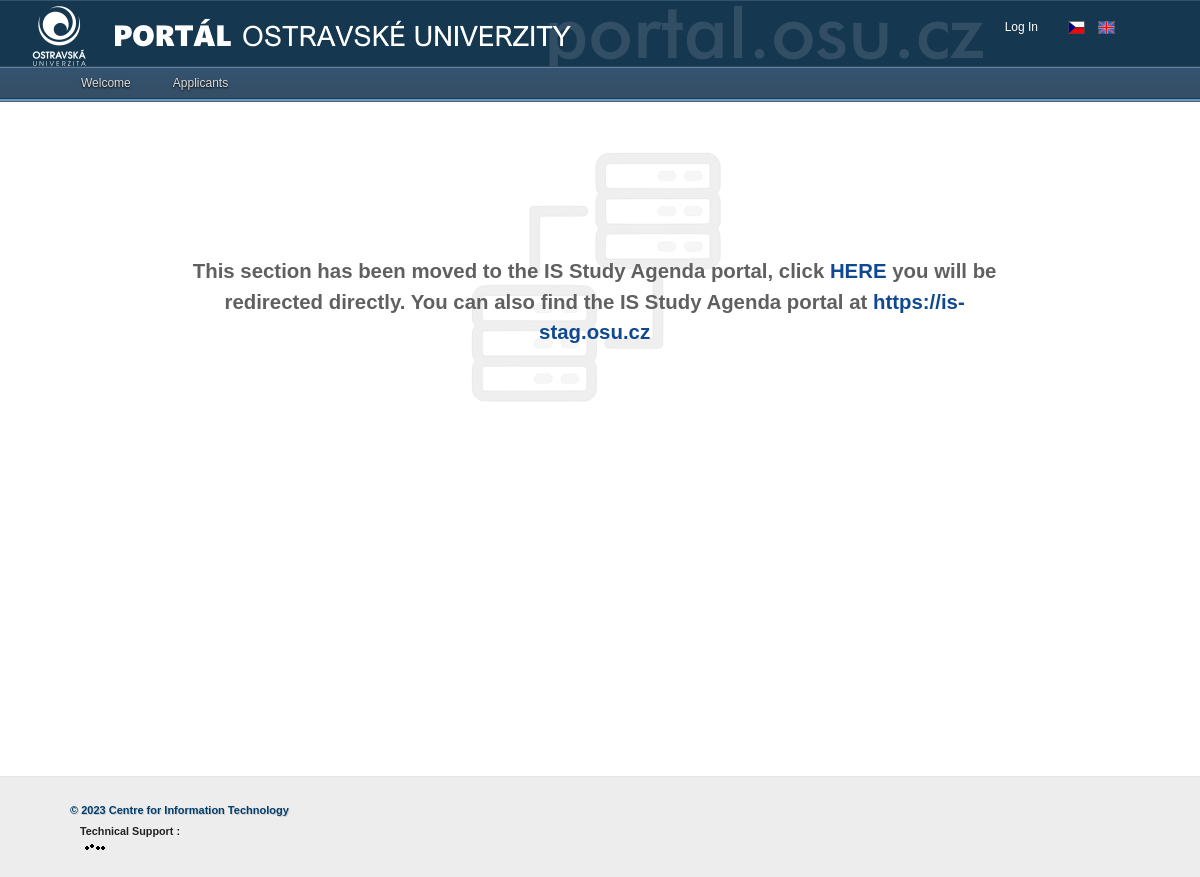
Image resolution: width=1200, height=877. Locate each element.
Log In (1021, 27)
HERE (858, 271)
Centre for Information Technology (199, 810)
